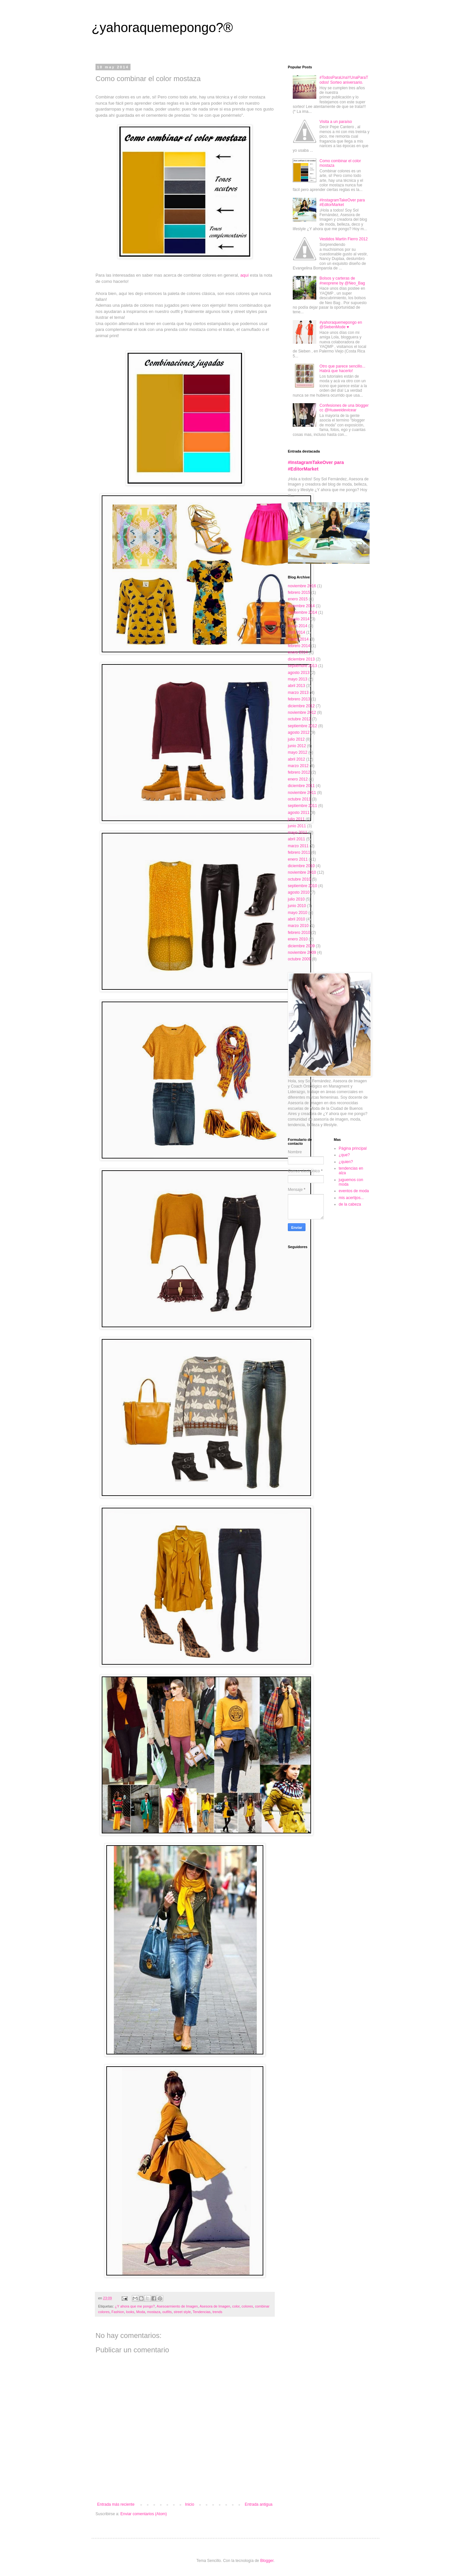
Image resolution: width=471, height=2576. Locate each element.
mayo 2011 (297, 832)
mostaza (153, 2312)
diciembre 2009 (301, 946)
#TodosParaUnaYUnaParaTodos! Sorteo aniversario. (344, 79)
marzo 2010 (298, 925)
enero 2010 (298, 939)
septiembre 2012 (302, 726)
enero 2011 (298, 859)
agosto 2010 (298, 892)
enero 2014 (298, 652)
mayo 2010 (297, 912)
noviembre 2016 (302, 586)
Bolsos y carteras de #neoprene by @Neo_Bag (342, 280)
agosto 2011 (298, 812)
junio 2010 (297, 905)
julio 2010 (296, 899)
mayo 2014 (297, 626)
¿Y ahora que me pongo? (135, 2306)
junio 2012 (297, 746)
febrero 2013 (299, 699)
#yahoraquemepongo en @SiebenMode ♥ (341, 324)
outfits (167, 2312)
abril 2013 (296, 685)
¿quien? (346, 1161)
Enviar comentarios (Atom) (143, 2514)
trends (217, 2312)
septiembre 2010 (302, 886)
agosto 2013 (298, 672)
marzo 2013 (298, 692)
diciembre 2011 (301, 785)
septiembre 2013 (302, 665)
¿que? (344, 1155)
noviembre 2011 (302, 792)
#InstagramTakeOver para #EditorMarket (342, 202)
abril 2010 (296, 919)
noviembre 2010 (302, 872)
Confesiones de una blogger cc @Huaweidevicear (344, 407)
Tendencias (202, 2312)
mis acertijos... (351, 1197)
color (236, 2306)
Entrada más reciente (115, 2504)
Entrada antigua (258, 2504)
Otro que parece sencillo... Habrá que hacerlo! (342, 368)
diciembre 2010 (301, 866)
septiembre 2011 (302, 805)
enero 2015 (298, 599)
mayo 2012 (297, 752)
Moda (140, 2312)
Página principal (353, 1148)
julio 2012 (296, 739)
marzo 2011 (298, 846)
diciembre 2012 (301, 706)
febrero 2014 (299, 646)
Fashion (118, 2312)
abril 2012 (296, 759)
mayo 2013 (297, 679)
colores (247, 2306)
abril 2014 (296, 632)
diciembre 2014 (301, 606)
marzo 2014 (298, 639)
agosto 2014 (298, 619)
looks (130, 2312)
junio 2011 (297, 826)
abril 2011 (296, 839)
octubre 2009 (299, 959)
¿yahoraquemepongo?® (162, 27)
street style (182, 2312)
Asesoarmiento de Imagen (177, 2306)
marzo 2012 (298, 766)
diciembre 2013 (301, 659)
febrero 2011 (299, 852)
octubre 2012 (299, 719)
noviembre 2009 (302, 952)
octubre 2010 (299, 879)
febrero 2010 (299, 932)
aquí (244, 275)
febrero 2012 (299, 772)
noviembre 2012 (302, 712)
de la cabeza (350, 1204)
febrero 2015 (299, 592)
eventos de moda (354, 1191)
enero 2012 (298, 779)
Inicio (189, 2504)
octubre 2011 (299, 799)
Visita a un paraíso (336, 121)
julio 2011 (296, 819)
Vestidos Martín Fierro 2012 (344, 239)
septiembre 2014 (302, 612)
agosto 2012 (298, 732)
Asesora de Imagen (215, 2306)
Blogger (266, 2560)
